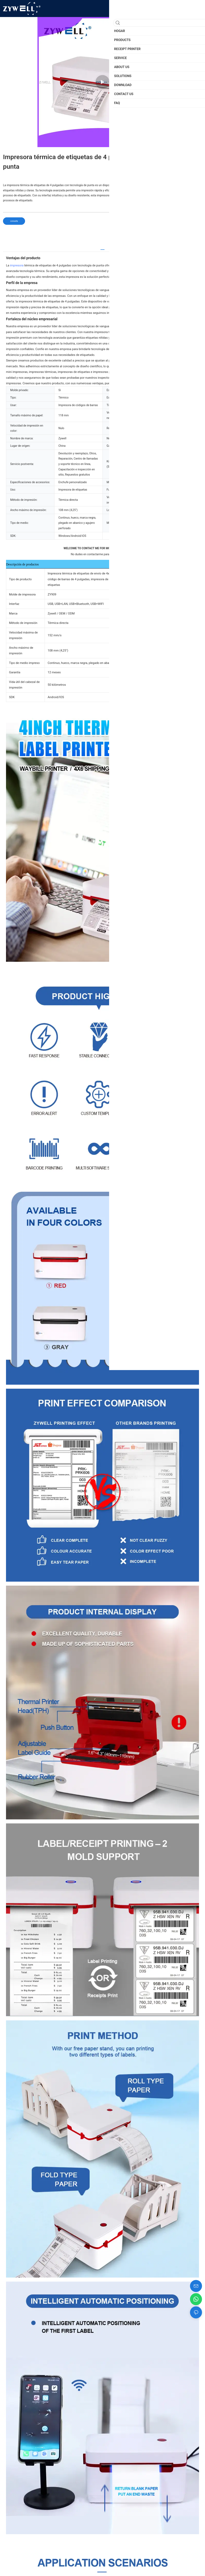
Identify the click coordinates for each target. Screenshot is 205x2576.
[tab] (102, 248)
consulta (14, 221)
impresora (16, 265)
